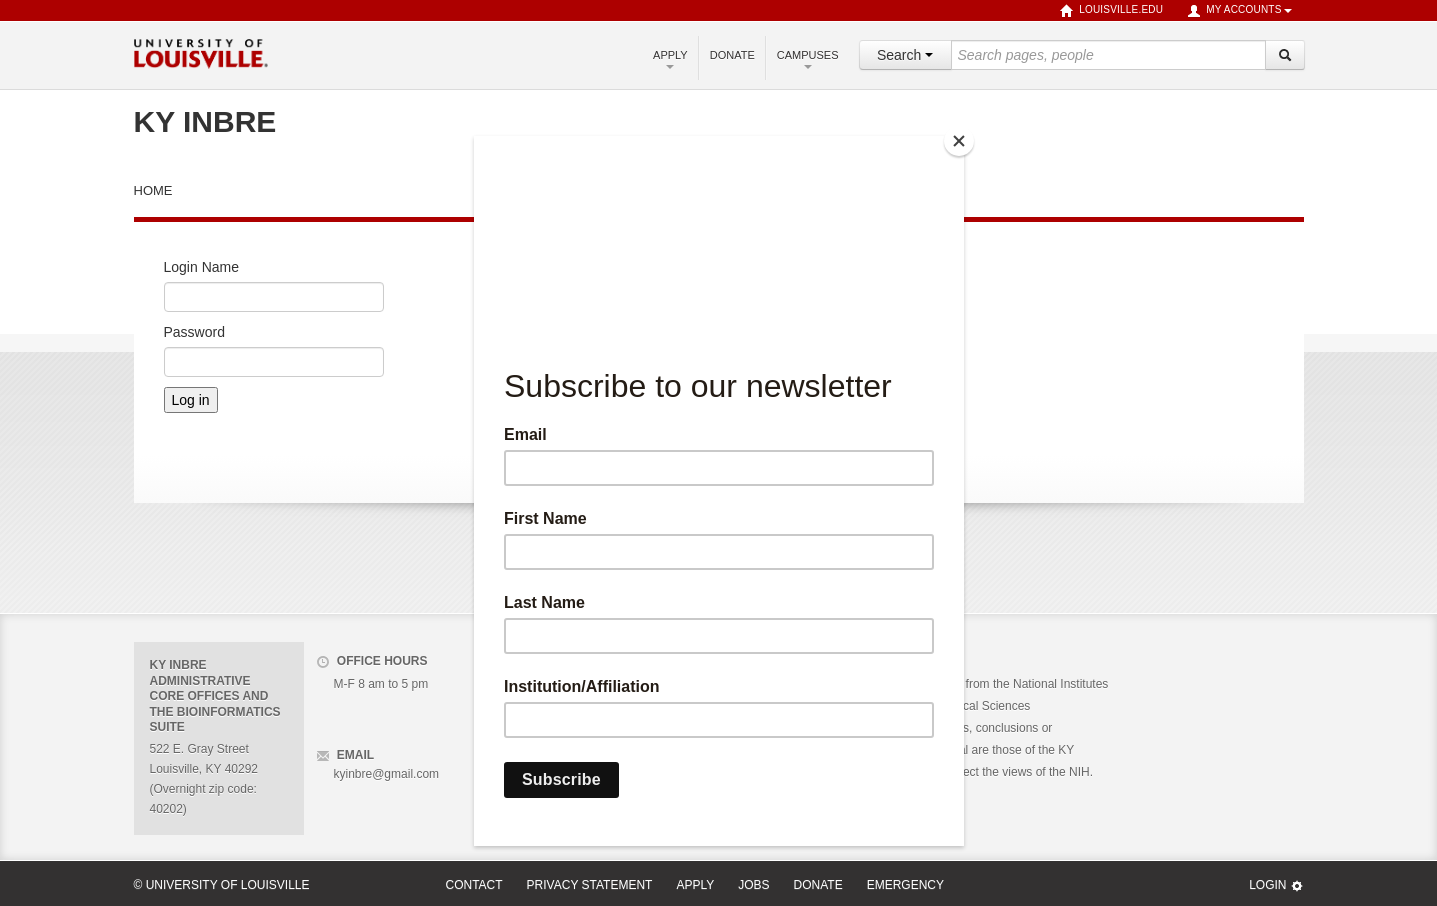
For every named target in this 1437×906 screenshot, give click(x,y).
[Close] (959, 141)
